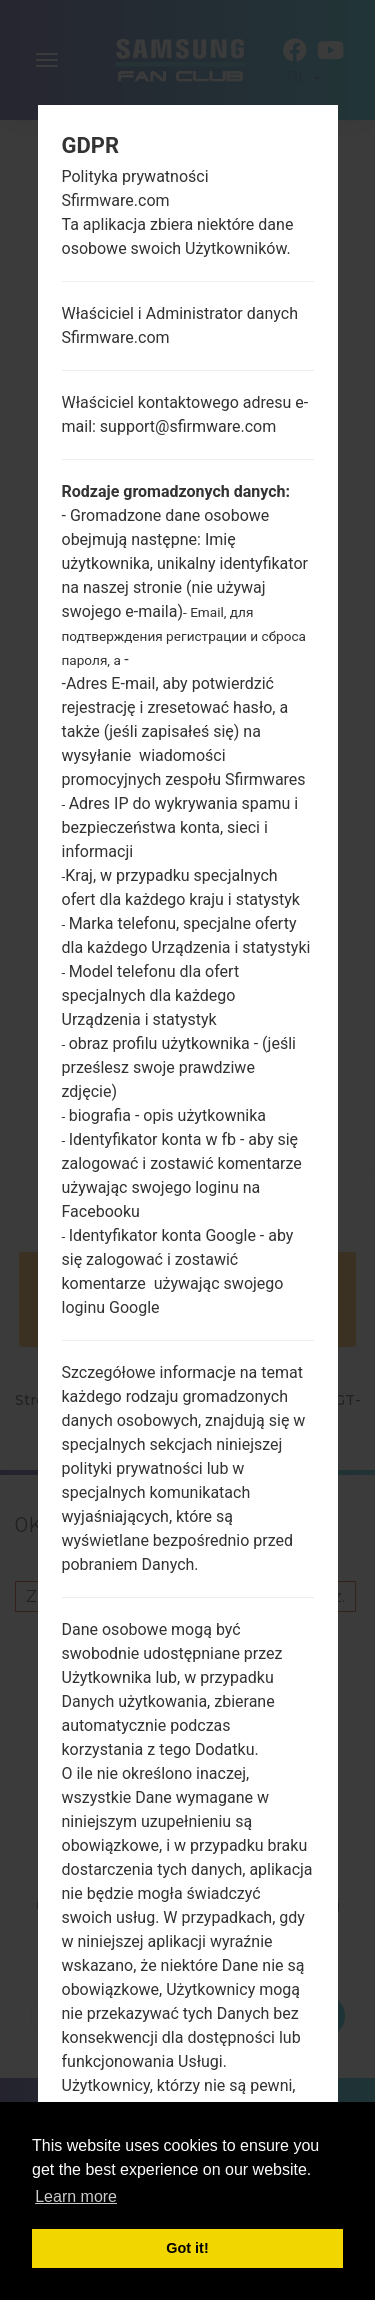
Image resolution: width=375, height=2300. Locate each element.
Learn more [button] (76, 2196)
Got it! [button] (187, 2248)
